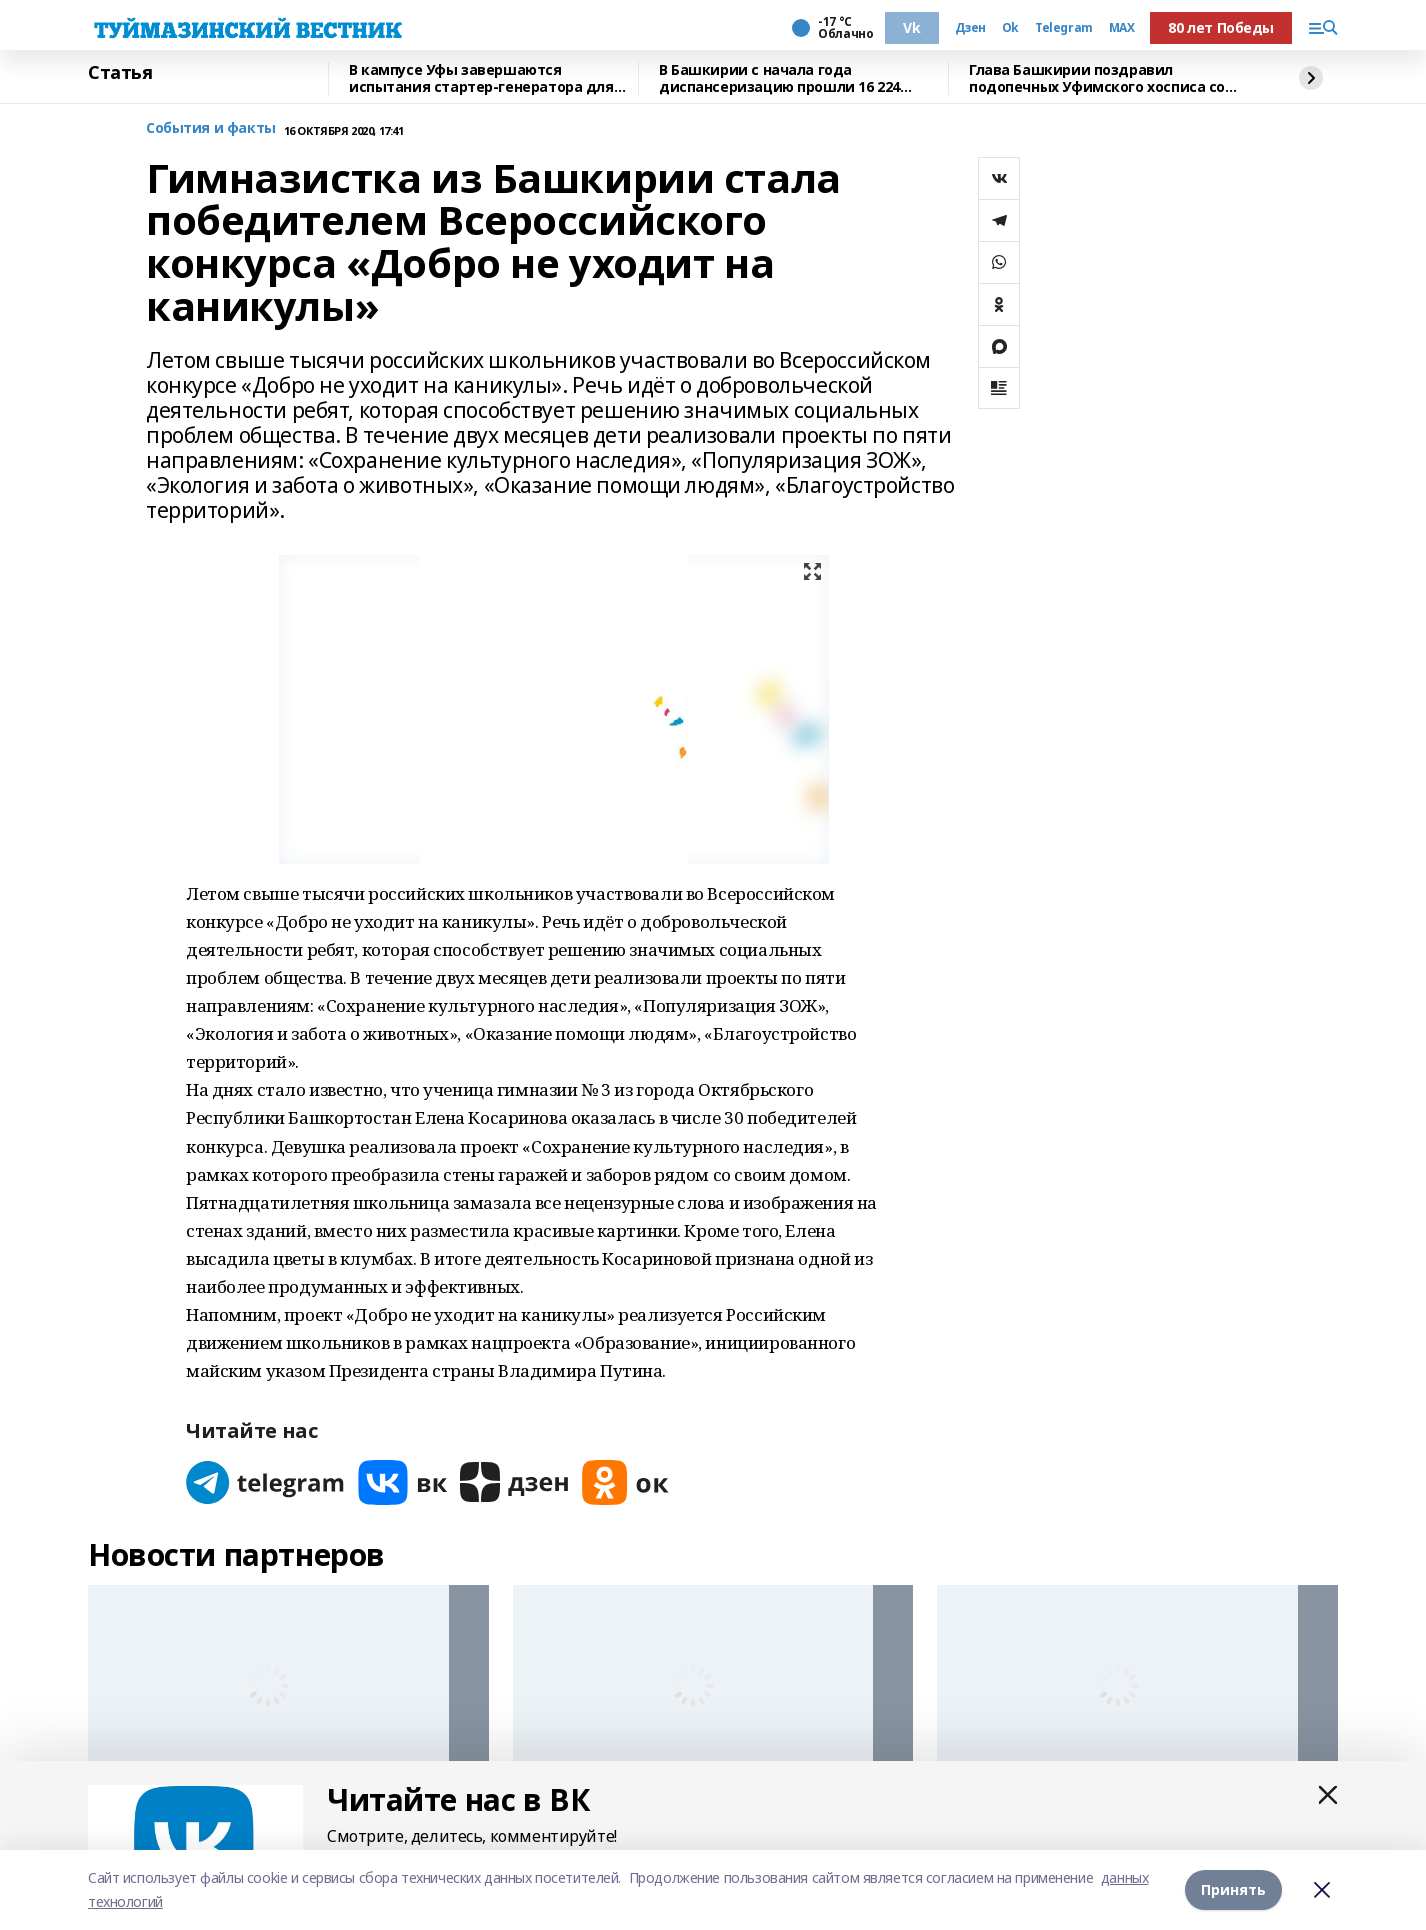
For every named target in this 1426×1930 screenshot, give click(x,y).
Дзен (970, 28)
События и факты (211, 128)
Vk (911, 27)
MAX (1122, 28)
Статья (120, 73)
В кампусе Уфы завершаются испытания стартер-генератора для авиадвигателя (481, 78)
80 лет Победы (1221, 27)
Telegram (1064, 28)
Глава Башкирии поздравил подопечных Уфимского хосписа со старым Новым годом (1097, 78)
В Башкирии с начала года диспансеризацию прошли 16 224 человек (779, 78)
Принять (1233, 1889)
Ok (1010, 28)
